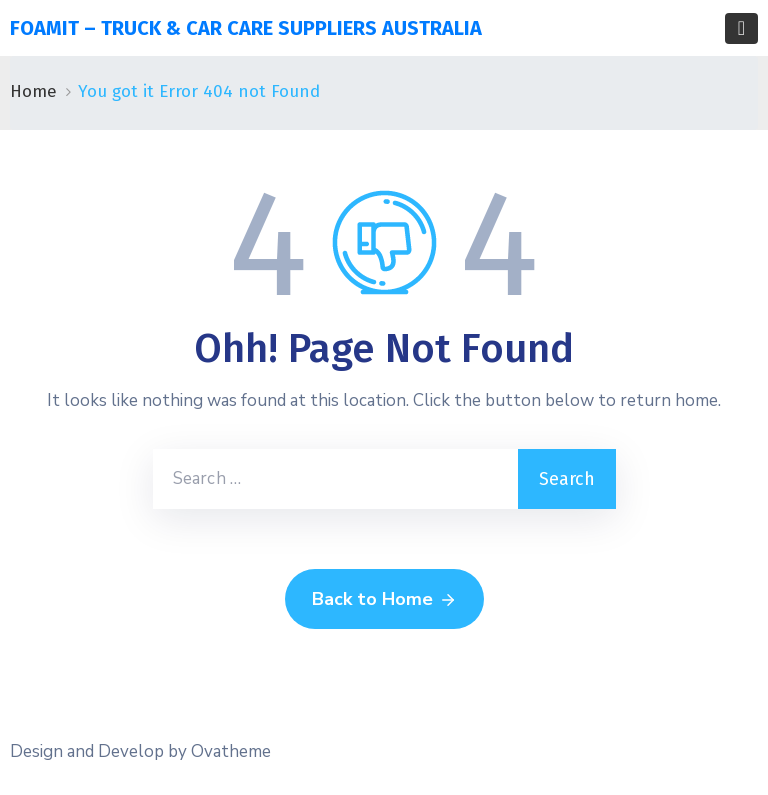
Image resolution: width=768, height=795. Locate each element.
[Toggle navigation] (741, 28)
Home (33, 91)
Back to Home (384, 600)
